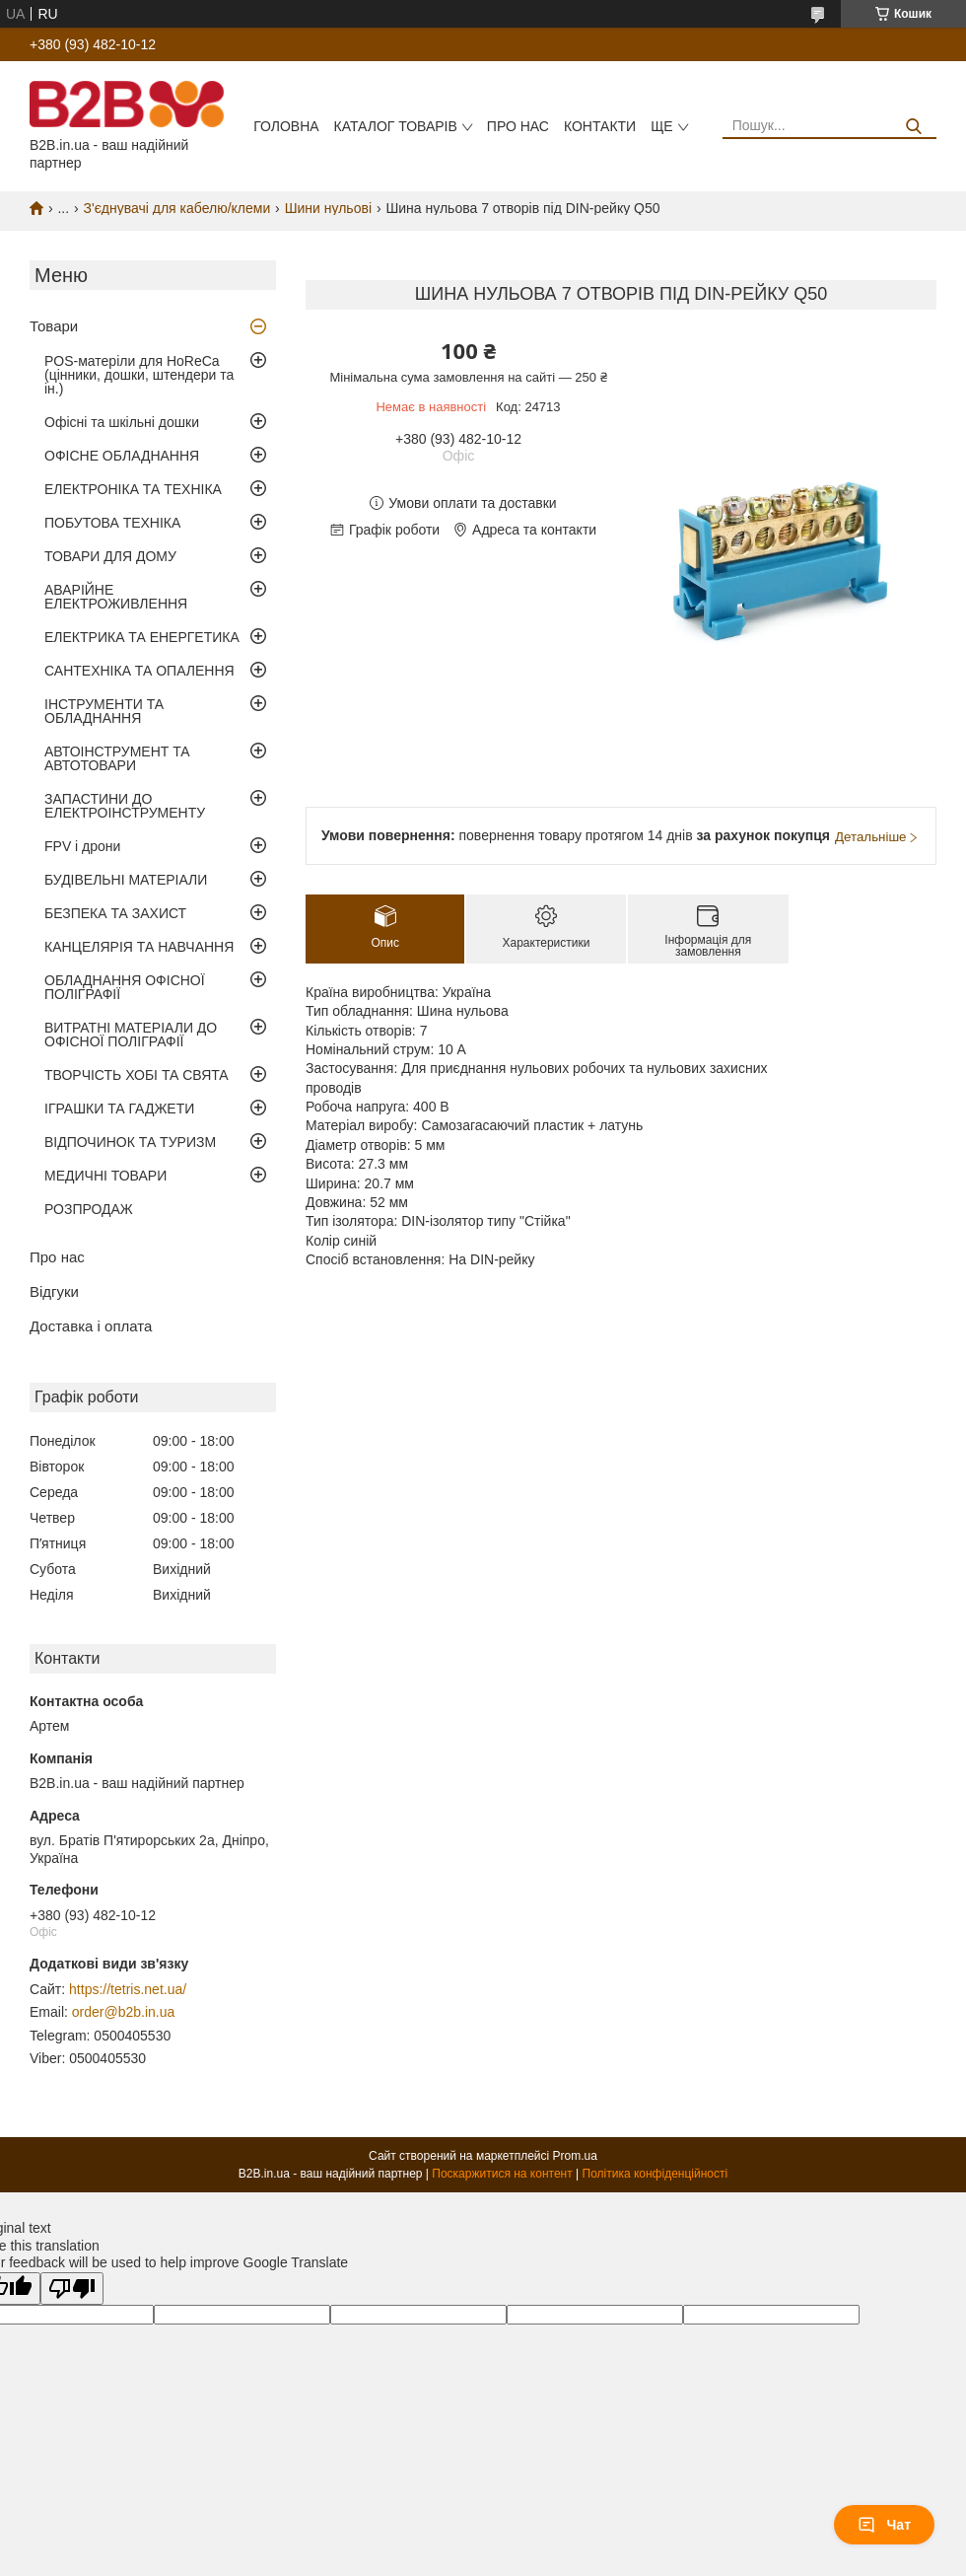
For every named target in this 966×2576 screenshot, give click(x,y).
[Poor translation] (72, 2288)
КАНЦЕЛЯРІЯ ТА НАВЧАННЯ (139, 947)
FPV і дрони (82, 846)
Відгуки (54, 1291)
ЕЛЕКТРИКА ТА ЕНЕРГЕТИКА (142, 637)
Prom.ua (575, 2156)
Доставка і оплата (91, 1326)
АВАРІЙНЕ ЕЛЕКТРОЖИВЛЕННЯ (115, 596)
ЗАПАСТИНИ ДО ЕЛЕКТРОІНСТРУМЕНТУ (124, 806)
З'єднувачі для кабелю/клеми (177, 208)
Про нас (518, 126)
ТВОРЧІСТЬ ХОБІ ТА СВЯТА (136, 1075)
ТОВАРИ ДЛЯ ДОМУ (110, 556)
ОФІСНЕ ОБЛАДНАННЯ (121, 456)
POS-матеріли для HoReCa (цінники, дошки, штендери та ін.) (139, 374)
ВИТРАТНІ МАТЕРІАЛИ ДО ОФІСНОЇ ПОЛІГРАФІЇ (130, 1034)
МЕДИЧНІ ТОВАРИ (105, 1175)
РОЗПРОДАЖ (88, 1209)
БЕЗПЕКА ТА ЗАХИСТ (115, 913)
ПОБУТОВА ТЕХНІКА (112, 523)
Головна (285, 126)
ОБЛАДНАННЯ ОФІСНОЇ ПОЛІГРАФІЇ (124, 987)
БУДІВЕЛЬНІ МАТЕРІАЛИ (125, 880)
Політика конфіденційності (655, 2174)
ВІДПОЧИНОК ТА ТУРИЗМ (130, 1142)
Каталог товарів (395, 126)
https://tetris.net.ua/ (127, 1989)
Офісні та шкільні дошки (121, 422)
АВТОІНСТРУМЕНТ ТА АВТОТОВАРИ (117, 758)
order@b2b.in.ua (123, 2012)
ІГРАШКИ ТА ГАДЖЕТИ (119, 1108)
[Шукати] (914, 126)
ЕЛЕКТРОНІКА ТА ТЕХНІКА (133, 489)
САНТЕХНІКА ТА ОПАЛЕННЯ (139, 671)
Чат (884, 2525)
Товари (54, 326)
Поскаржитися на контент (502, 2174)
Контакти (600, 126)
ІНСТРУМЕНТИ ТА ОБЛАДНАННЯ (104, 711)
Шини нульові (328, 208)
